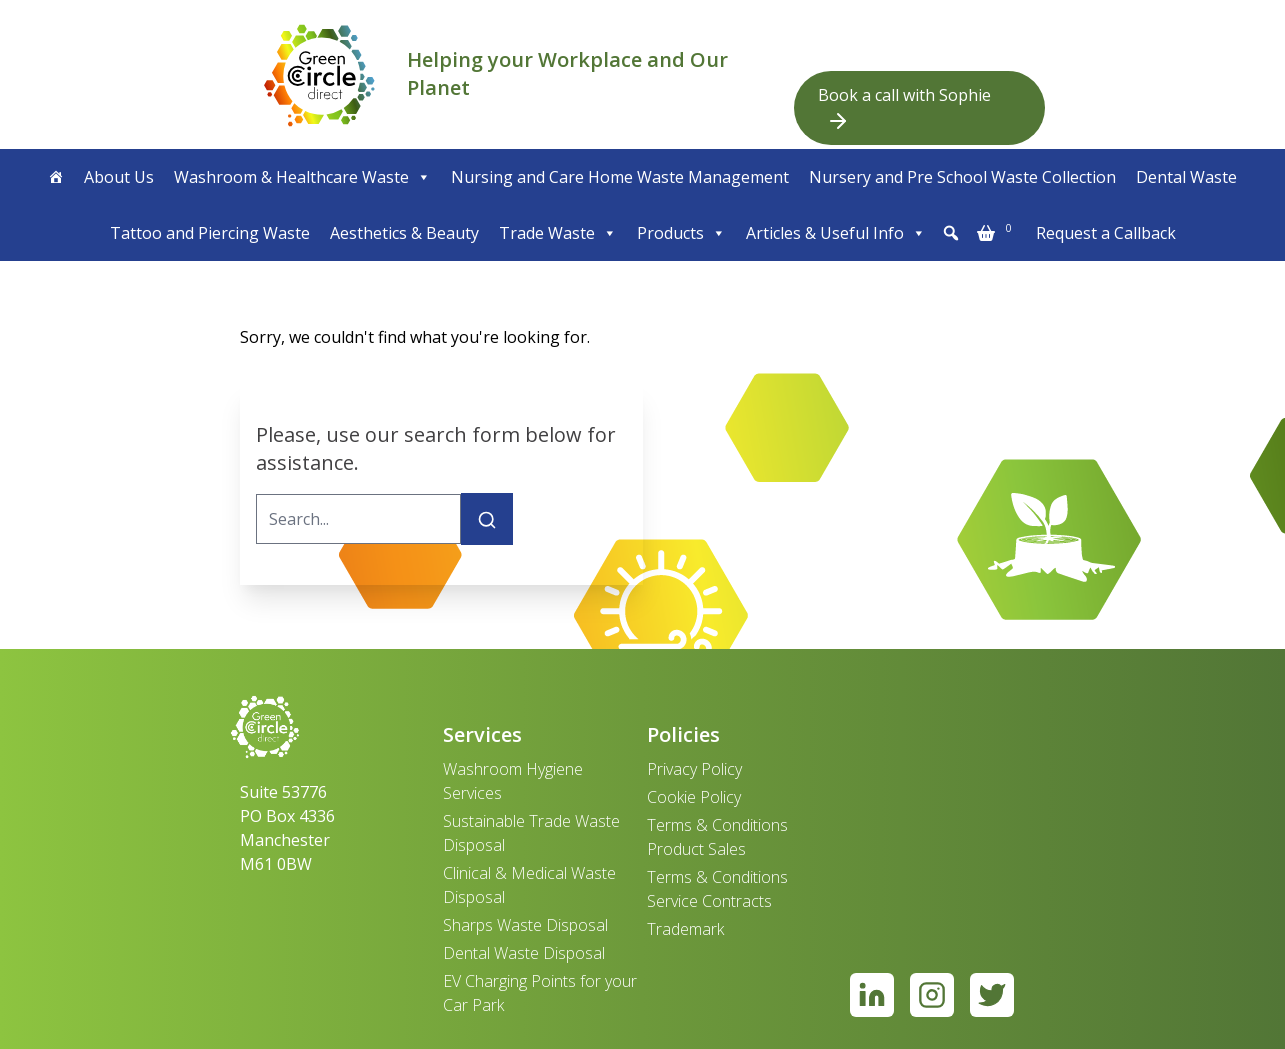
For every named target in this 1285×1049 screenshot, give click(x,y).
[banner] (319, 74)
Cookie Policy (694, 797)
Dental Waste (1186, 177)
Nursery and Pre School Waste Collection (962, 177)
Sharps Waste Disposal (525, 925)
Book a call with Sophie (904, 108)
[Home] (56, 177)
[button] (951, 233)
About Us (119, 177)
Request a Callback (1106, 233)
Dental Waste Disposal (524, 953)
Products (681, 233)
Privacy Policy (694, 769)
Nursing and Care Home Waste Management (620, 177)
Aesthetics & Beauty (404, 233)
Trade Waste (558, 233)
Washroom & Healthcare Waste (302, 177)
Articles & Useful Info (836, 233)
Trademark (685, 929)
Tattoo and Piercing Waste (210, 233)
